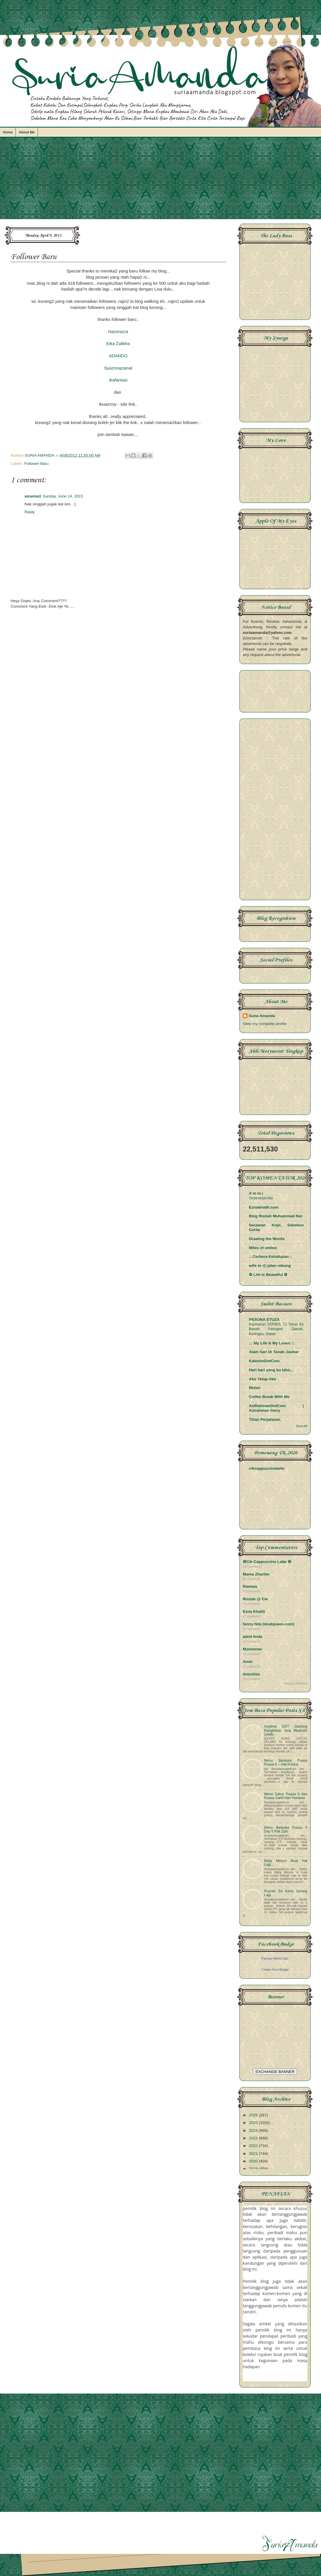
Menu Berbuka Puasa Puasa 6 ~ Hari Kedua (285, 1762)
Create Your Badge (275, 1969)
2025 (254, 2122)
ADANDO (118, 356)
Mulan (254, 1387)
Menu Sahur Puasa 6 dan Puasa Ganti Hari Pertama (285, 1796)
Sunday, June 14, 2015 (63, 496)
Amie (247, 1661)
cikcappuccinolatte (267, 1468)
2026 (254, 2115)
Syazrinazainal (118, 368)
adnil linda (252, 1636)
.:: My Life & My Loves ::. (272, 1343)
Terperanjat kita (261, 1198)
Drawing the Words (267, 1239)
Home (8, 132)
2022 (254, 2146)
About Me (27, 132)
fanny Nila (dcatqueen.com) (268, 1624)
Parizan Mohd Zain (274, 1958)
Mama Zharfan (256, 1574)
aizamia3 (33, 496)
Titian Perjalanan (264, 1419)
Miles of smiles (263, 1248)
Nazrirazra (118, 331)
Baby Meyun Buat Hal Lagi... (285, 1863)
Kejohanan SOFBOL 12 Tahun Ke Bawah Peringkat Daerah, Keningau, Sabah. (276, 1329)
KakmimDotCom (264, 1361)
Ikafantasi (118, 380)
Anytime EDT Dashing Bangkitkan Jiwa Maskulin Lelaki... (285, 1730)
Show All (301, 1426)
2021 (254, 2153)
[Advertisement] (160, 181)
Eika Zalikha (118, 343)
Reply (30, 512)
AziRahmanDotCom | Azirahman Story (276, 1408)
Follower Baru (36, 463)
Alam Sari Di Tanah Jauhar (274, 1352)
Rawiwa (250, 1586)
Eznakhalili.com (263, 1207)
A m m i (256, 1193)
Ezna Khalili (254, 1611)
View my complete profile (265, 1023)
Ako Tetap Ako (262, 1379)
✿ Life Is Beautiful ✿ (268, 1274)
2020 (254, 2161)
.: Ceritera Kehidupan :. (270, 1256)
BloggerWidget (296, 1683)
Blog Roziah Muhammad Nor (276, 1216)
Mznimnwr (252, 1649)
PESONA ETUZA (264, 1319)
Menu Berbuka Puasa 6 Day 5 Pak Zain (285, 1829)
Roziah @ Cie (255, 1599)
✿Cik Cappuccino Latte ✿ (267, 1561)
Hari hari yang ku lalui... (271, 1370)
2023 (254, 2138)
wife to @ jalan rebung (270, 1265)
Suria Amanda (262, 1016)
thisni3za (251, 1674)
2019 (254, 2169)
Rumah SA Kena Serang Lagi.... (285, 1893)
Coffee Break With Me (269, 1397)
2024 (254, 2130)
